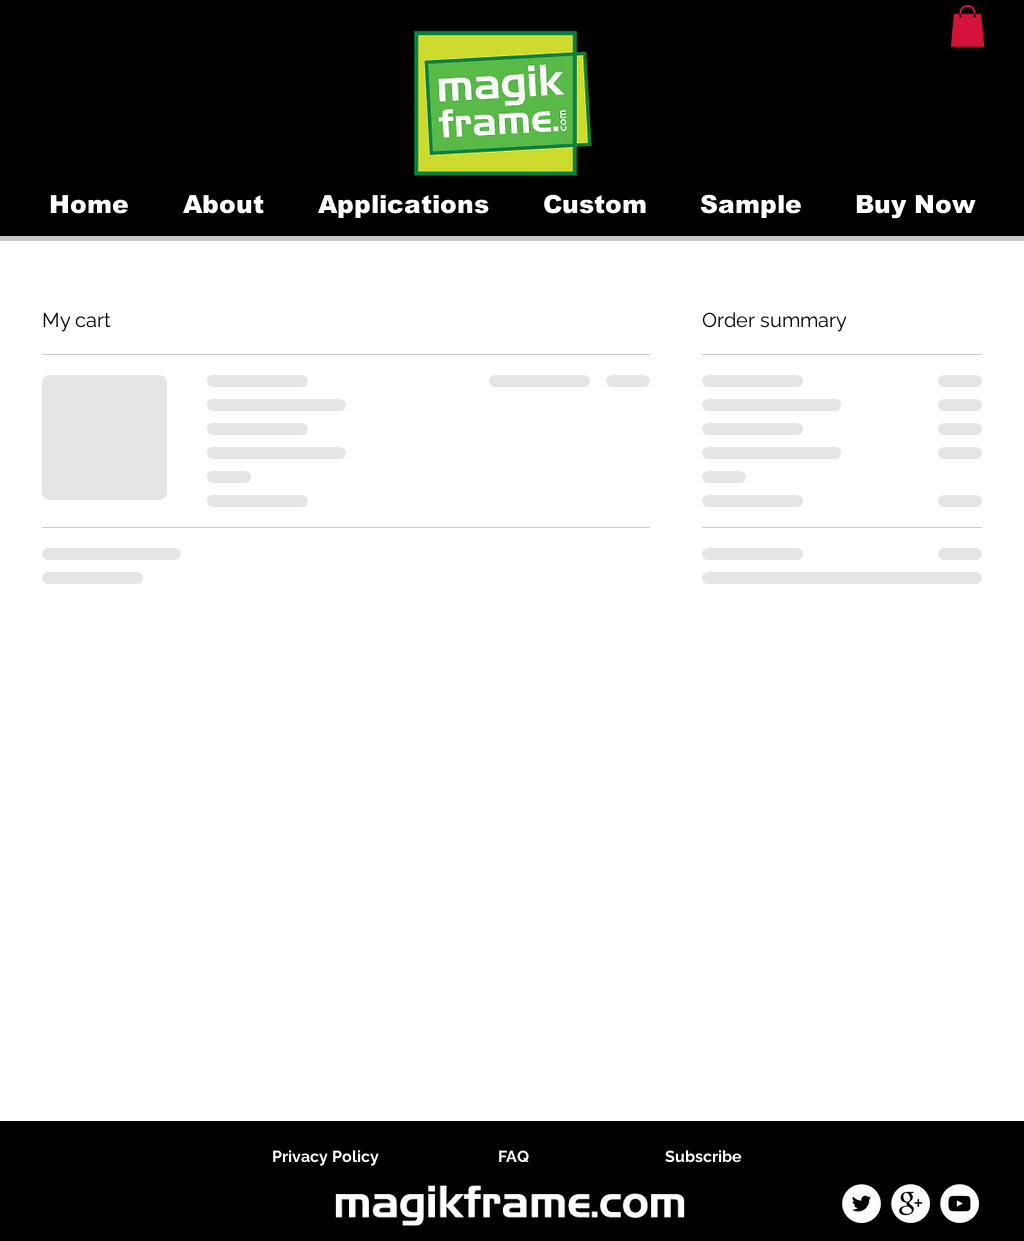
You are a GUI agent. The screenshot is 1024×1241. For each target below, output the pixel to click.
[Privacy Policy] (325, 1157)
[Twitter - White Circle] (861, 1203)
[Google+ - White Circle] (910, 1203)
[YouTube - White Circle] (959, 1203)
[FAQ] (513, 1157)
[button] (967, 26)
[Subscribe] (703, 1157)
